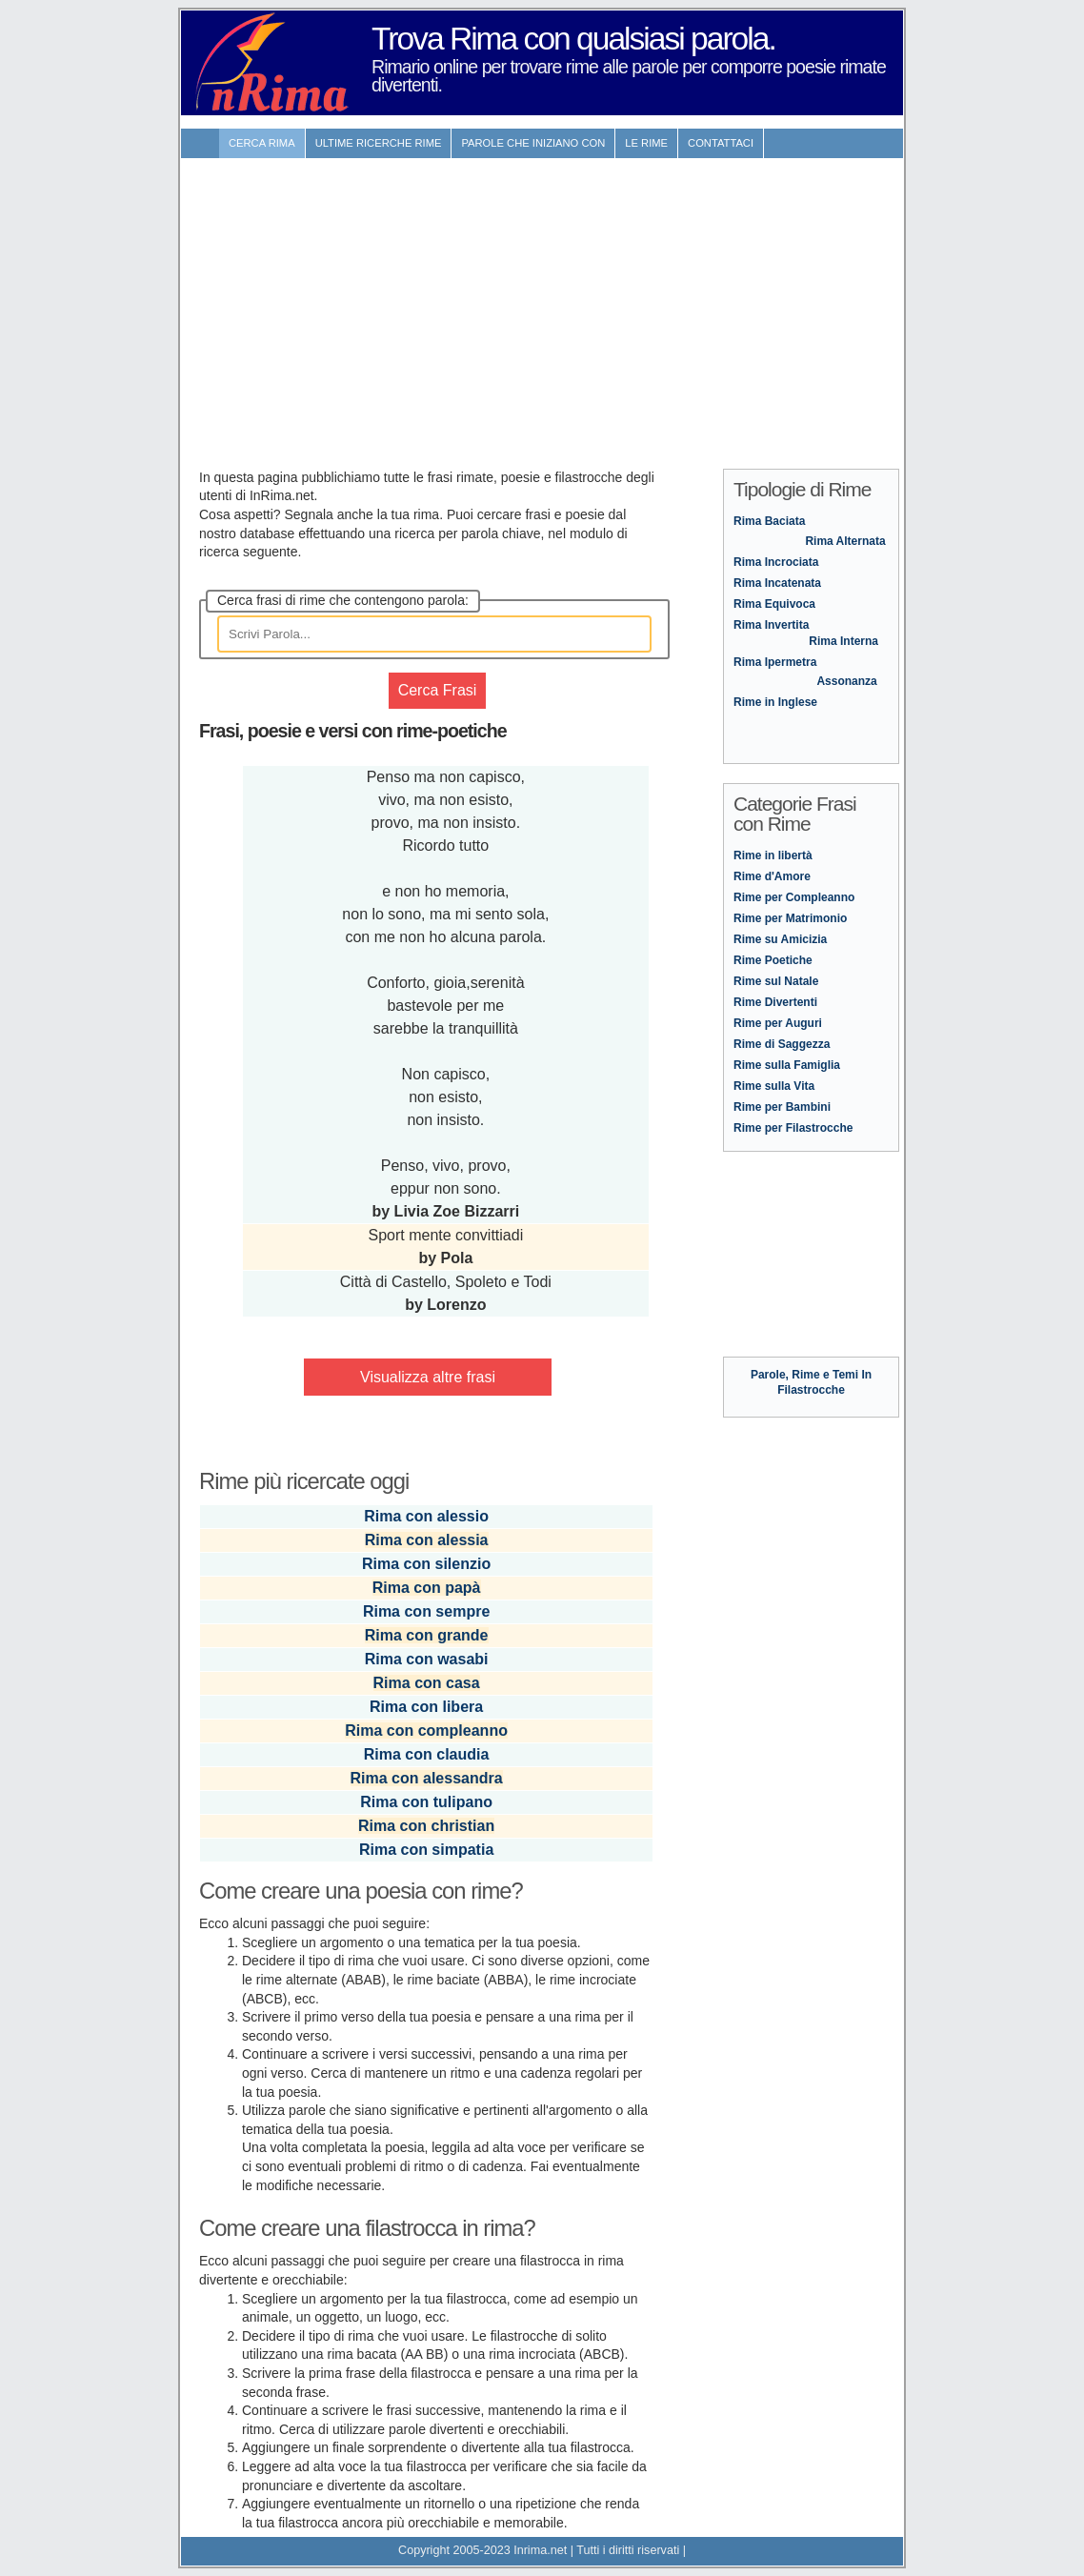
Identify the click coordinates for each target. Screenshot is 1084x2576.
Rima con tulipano (426, 1802)
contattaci (720, 143)
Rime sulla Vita (773, 1086)
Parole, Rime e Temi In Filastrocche (811, 1375)
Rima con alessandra (427, 1778)
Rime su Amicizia (780, 939)
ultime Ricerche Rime (378, 143)
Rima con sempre (426, 1611)
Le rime (646, 143)
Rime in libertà (773, 855)
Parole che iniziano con (533, 143)
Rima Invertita (771, 625)
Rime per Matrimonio (790, 918)
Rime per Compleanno (793, 897)
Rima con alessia (427, 1540)
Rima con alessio (426, 1516)
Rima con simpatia (426, 1849)
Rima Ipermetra (774, 662)
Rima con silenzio (426, 1564)
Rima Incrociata (775, 562)
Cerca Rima (262, 143)
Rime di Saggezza (781, 1044)
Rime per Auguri (777, 1023)
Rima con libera (426, 1707)
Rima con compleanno (426, 1730)
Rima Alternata (845, 541)
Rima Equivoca (774, 604)
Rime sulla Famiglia (786, 1065)
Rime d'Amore (772, 876)
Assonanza (846, 681)
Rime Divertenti (775, 1002)
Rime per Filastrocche (793, 1128)
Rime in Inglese (775, 702)
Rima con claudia (427, 1754)
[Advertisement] (542, 304)
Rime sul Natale (775, 981)
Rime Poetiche (773, 960)
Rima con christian (426, 1826)
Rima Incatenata (777, 583)
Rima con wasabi (427, 1659)
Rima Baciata (769, 521)
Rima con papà (426, 1588)
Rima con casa (426, 1683)
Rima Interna (843, 641)
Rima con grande (427, 1635)
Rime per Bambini (782, 1107)
